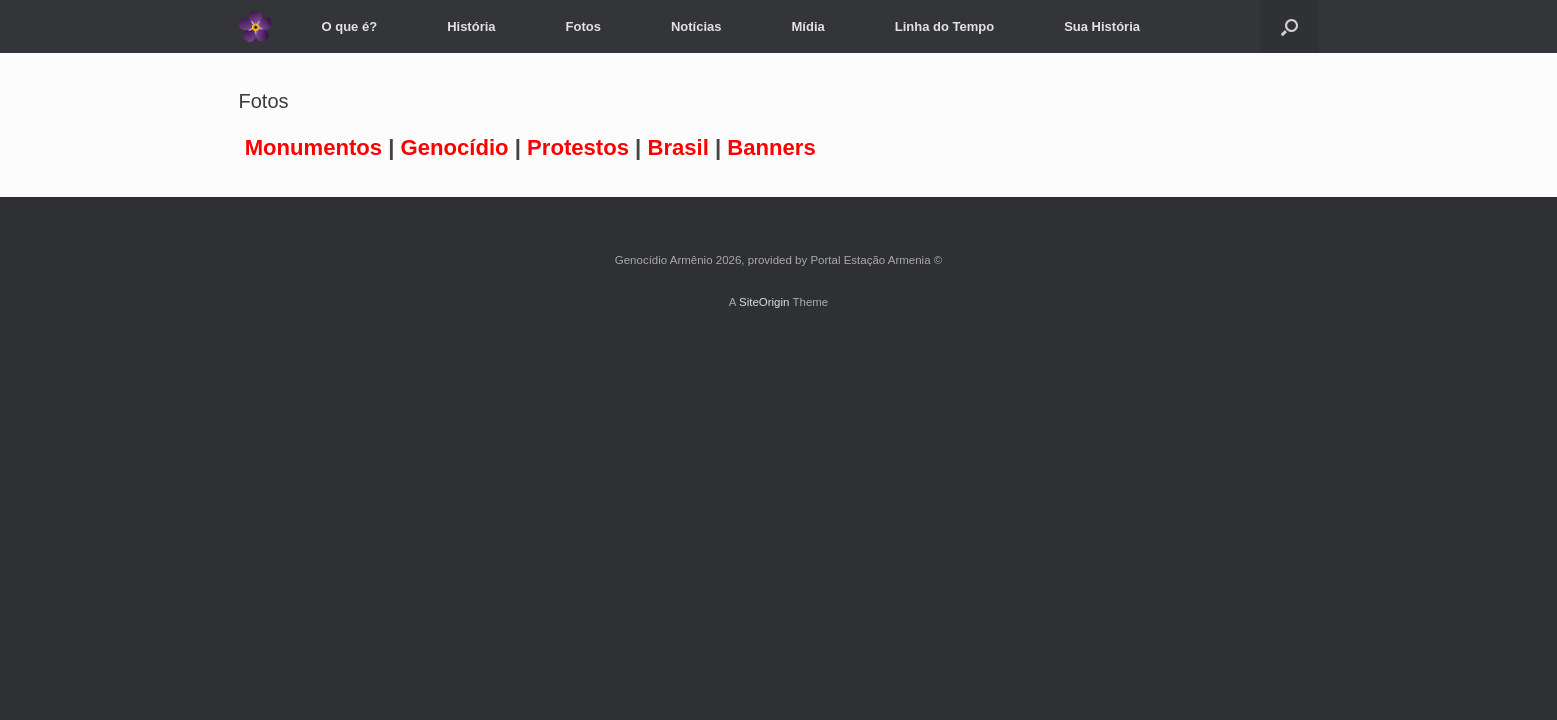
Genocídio (455, 147)
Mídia (808, 26)
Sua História (1102, 26)
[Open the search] (1289, 26)
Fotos (583, 26)
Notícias (696, 26)
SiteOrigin (764, 302)
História (471, 26)
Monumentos (313, 147)
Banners (771, 147)
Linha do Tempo (944, 26)
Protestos (578, 147)
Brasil (677, 147)
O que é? (350, 26)
